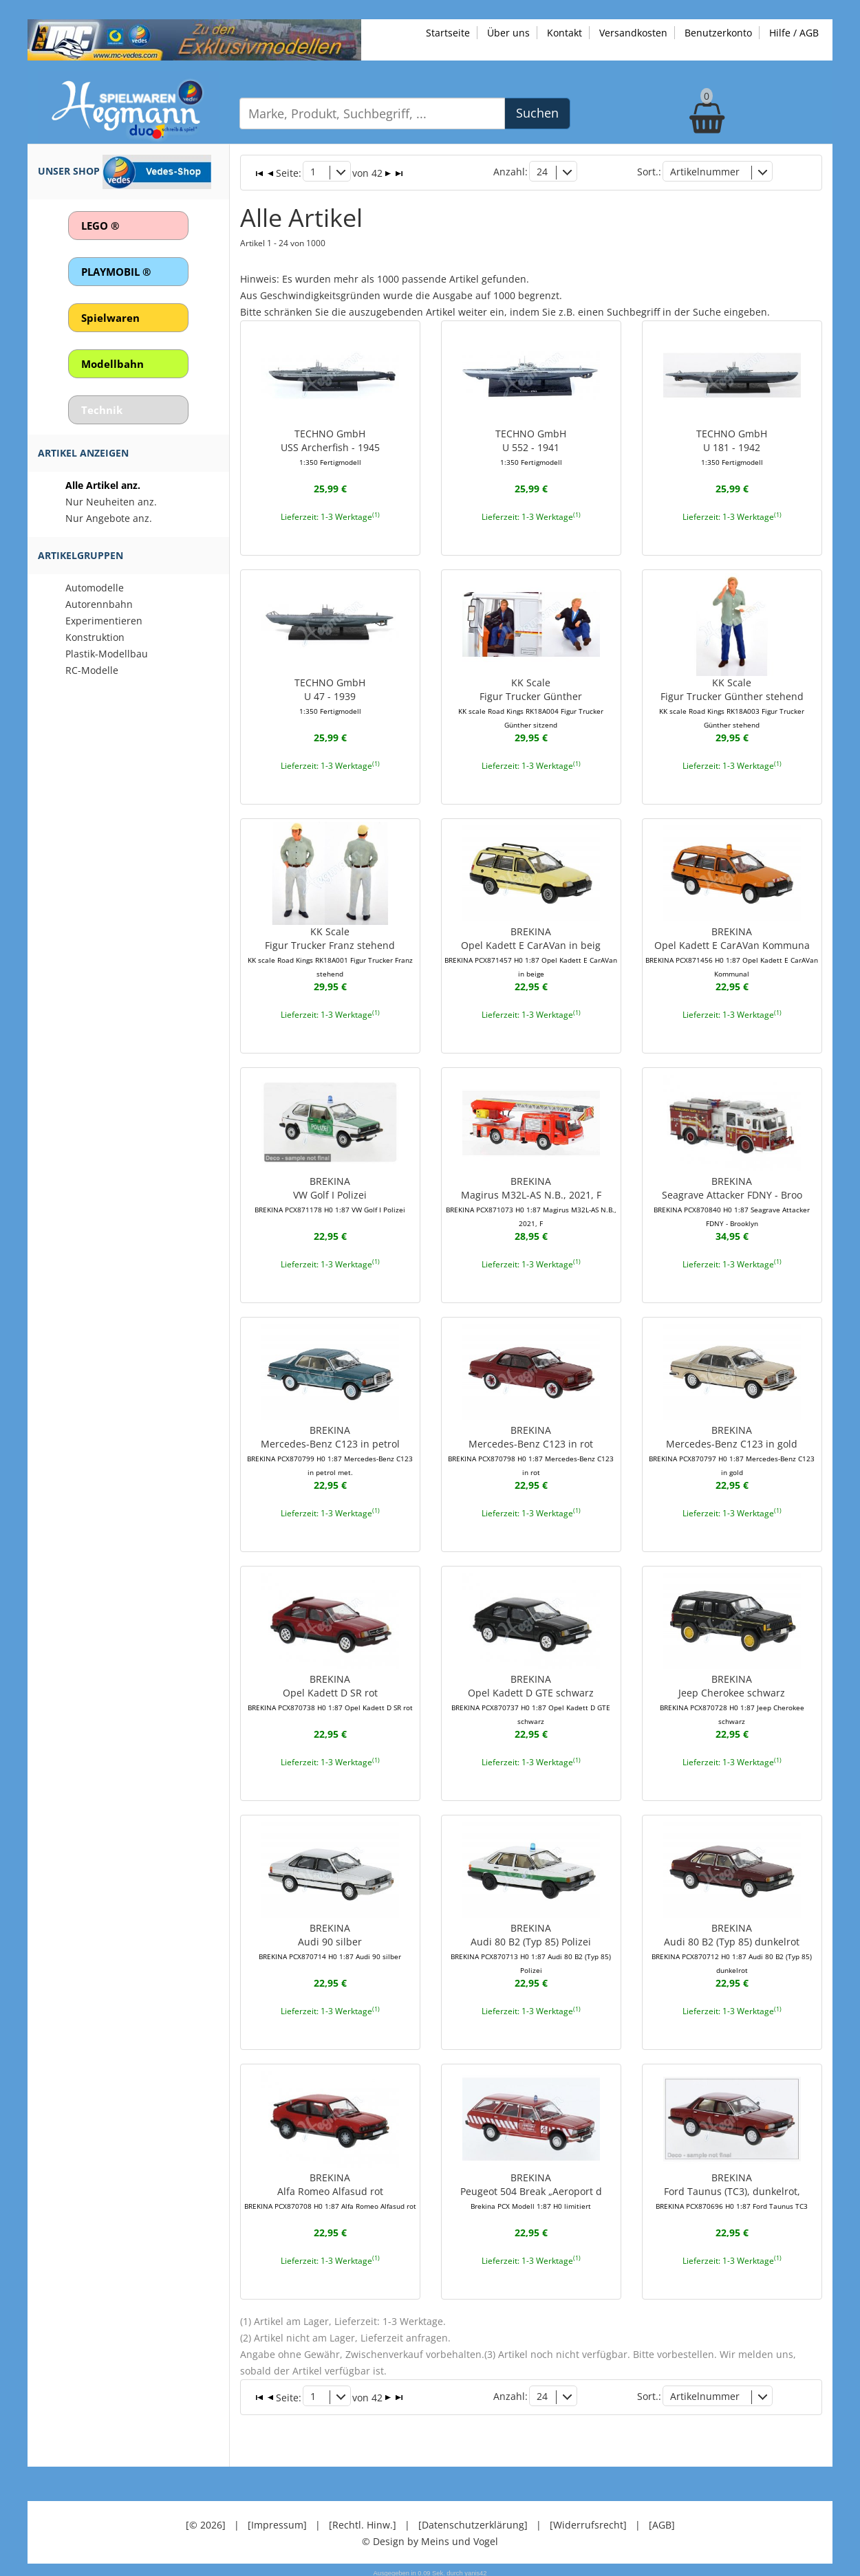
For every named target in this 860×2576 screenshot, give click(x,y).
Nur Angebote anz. (108, 518)
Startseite (448, 32)
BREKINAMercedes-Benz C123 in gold (732, 1448)
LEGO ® (100, 225)
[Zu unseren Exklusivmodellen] (194, 38)
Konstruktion (95, 637)
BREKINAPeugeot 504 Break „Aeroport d (531, 2188)
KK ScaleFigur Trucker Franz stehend (330, 950)
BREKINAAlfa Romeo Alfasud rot (330, 2188)
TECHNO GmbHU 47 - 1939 (329, 694)
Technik (101, 410)
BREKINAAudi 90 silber (330, 1939)
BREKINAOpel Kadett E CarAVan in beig (530, 950)
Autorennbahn (99, 604)
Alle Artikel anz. (102, 485)
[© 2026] (206, 2520)
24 (542, 171)
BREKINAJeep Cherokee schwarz (732, 1690)
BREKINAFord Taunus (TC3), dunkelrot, (732, 2188)
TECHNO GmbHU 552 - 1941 (530, 446)
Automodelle (94, 587)
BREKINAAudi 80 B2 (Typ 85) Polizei (531, 1946)
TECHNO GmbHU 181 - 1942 (731, 446)
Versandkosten (633, 32)
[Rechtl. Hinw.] (362, 2520)
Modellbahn (112, 364)
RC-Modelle (91, 670)
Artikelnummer (705, 171)
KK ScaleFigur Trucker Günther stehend (731, 701)
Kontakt (564, 32)
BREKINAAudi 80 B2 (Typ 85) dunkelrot (732, 1946)
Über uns (508, 32)
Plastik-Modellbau (106, 653)
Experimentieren (103, 620)
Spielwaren (110, 318)
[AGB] (662, 2520)
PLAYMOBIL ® (116, 272)
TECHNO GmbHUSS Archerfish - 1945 (330, 446)
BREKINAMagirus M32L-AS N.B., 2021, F (531, 1199)
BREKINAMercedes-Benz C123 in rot (531, 1448)
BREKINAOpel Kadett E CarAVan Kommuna (731, 950)
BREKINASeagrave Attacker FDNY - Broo (732, 1199)
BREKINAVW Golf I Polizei (330, 1192)
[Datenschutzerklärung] (473, 2520)
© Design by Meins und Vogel (430, 2537)
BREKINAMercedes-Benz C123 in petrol (330, 1448)
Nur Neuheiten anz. (111, 501)
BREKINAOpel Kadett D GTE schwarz (530, 1697)
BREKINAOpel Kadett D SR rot (330, 1690)
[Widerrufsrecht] (588, 2520)
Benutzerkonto (718, 32)
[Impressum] (277, 2520)
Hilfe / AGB (794, 32)
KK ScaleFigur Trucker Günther (530, 701)
